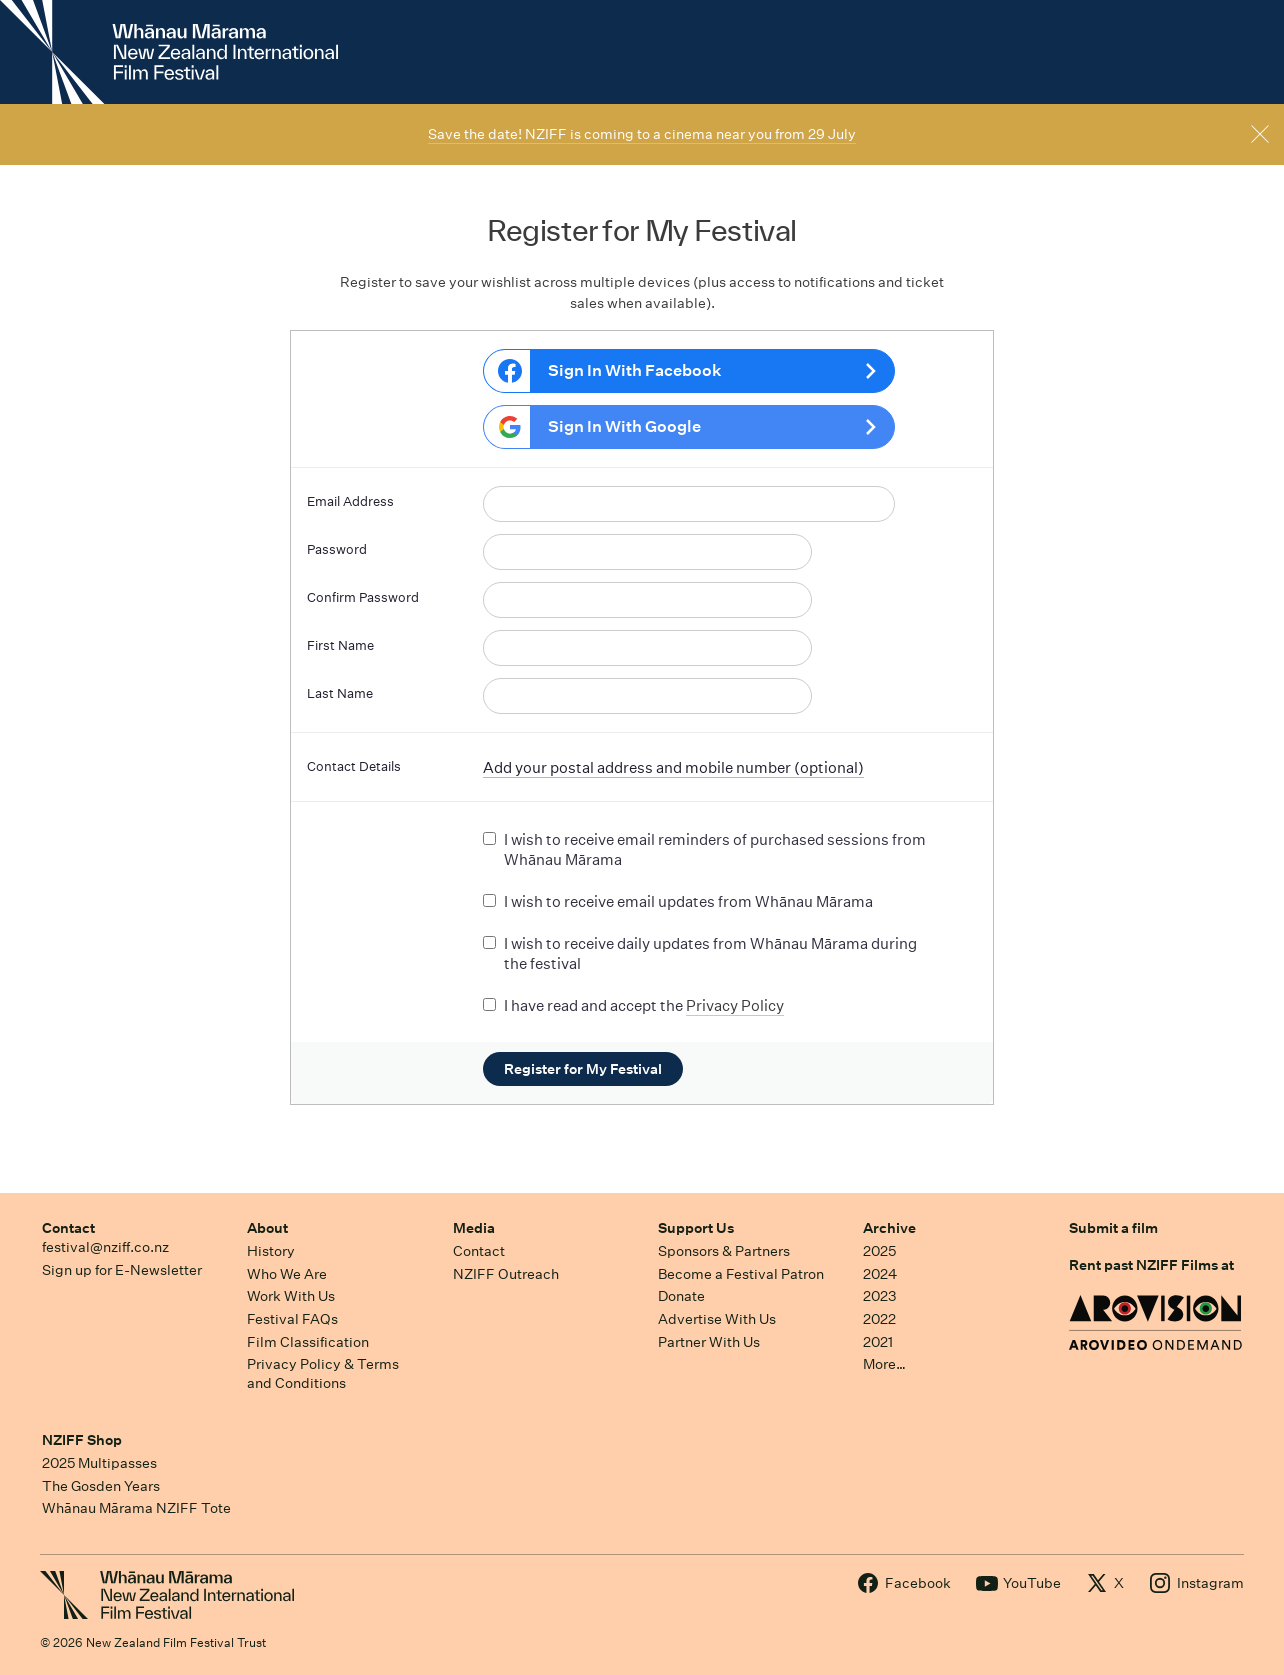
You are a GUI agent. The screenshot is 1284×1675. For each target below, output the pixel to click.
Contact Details (354, 766)
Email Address (350, 501)
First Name (340, 645)
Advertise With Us (717, 1319)
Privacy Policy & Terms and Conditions (323, 1373)
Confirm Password (363, 597)
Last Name (340, 693)
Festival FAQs (292, 1319)
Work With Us (291, 1296)
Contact (68, 1228)
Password (337, 549)
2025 (879, 1251)
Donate (681, 1296)
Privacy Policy (735, 1005)
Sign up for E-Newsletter (122, 1270)
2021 (878, 1342)
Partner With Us (709, 1342)
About (267, 1228)
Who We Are (287, 1274)
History (271, 1251)
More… (884, 1364)
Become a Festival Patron (741, 1274)
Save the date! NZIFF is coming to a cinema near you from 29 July (642, 134)
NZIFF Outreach (506, 1274)
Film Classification (308, 1342)
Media (474, 1228)
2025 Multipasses (99, 1463)
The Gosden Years (101, 1486)
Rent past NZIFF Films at (1151, 1265)
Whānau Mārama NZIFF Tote (136, 1508)
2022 (879, 1319)
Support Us (696, 1228)
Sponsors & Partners (724, 1251)
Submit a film (1113, 1228)
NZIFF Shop (82, 1440)
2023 (880, 1296)
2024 (880, 1274)
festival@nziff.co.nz (105, 1247)
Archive (889, 1228)
